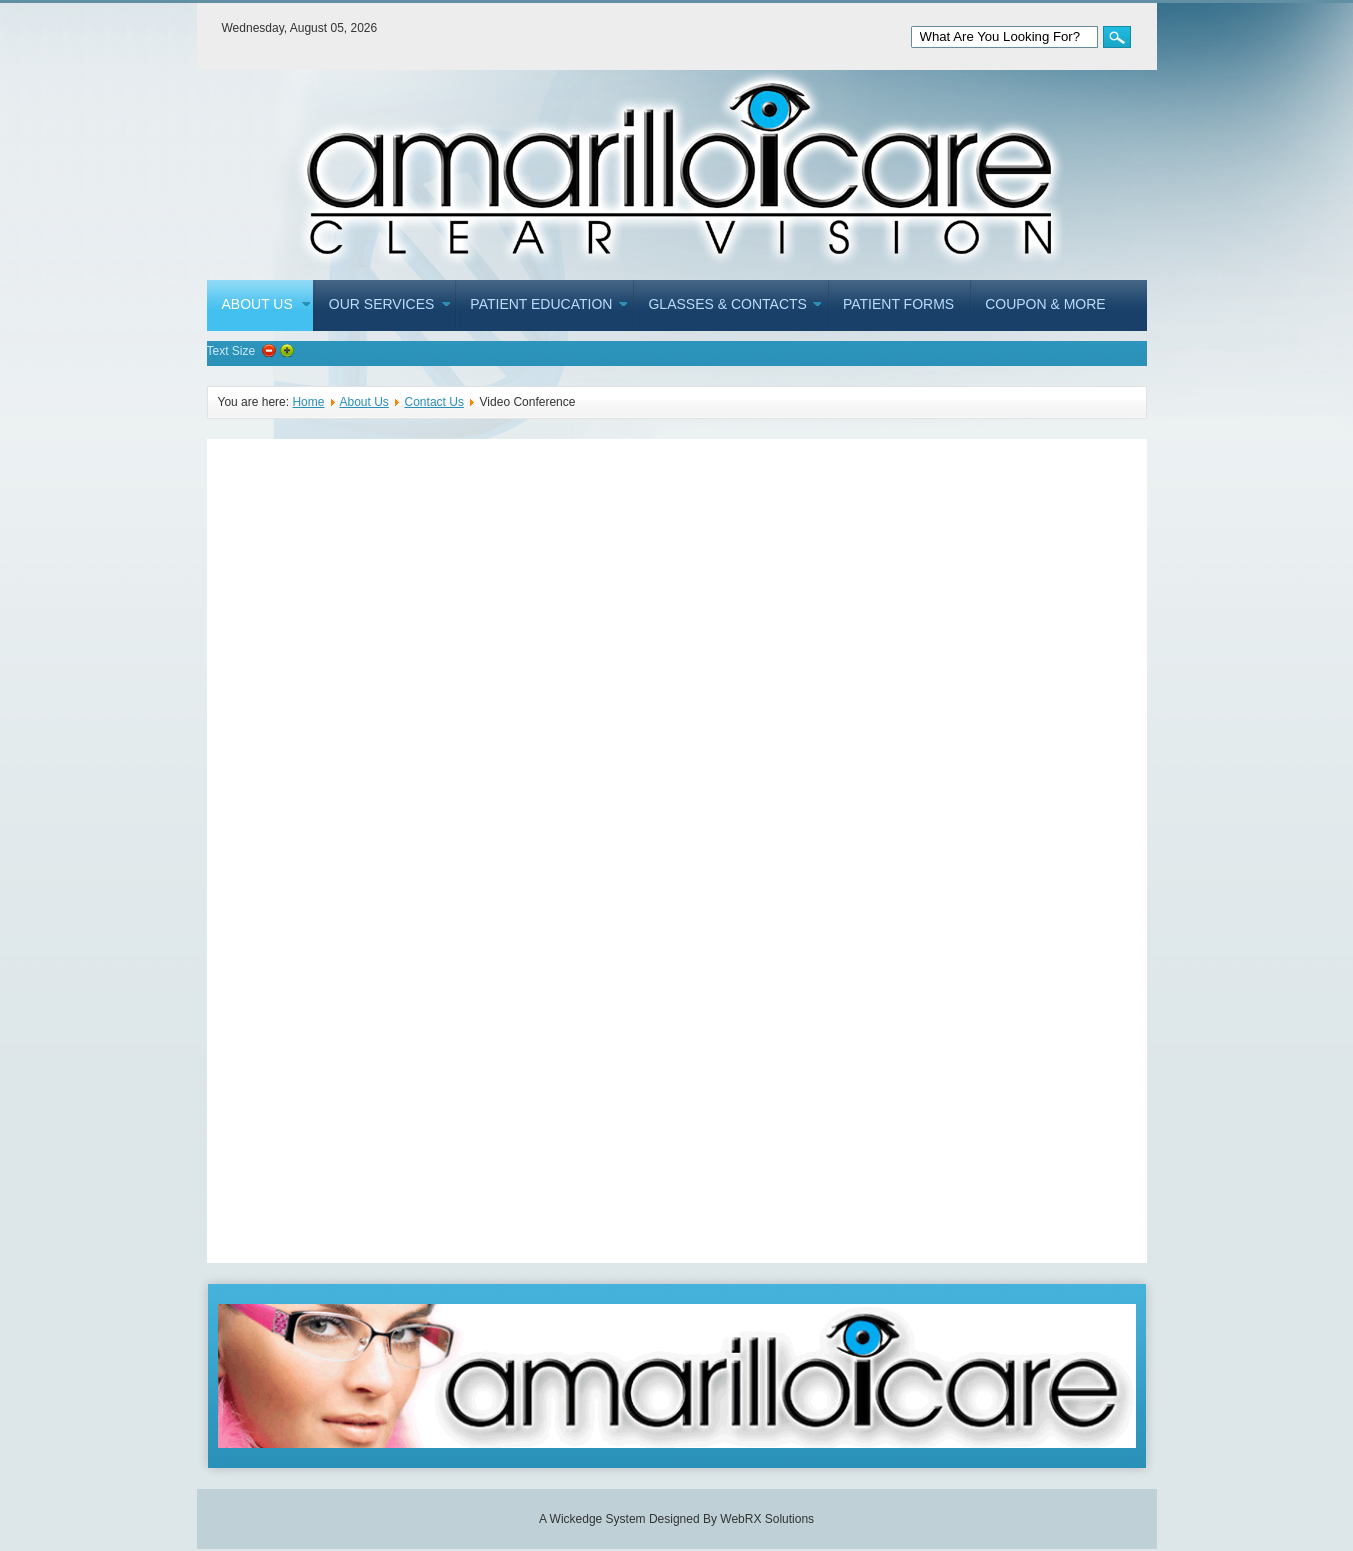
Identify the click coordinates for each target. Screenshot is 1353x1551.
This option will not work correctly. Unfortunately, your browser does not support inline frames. (677, 851)
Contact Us (434, 402)
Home (308, 402)
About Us (363, 402)
